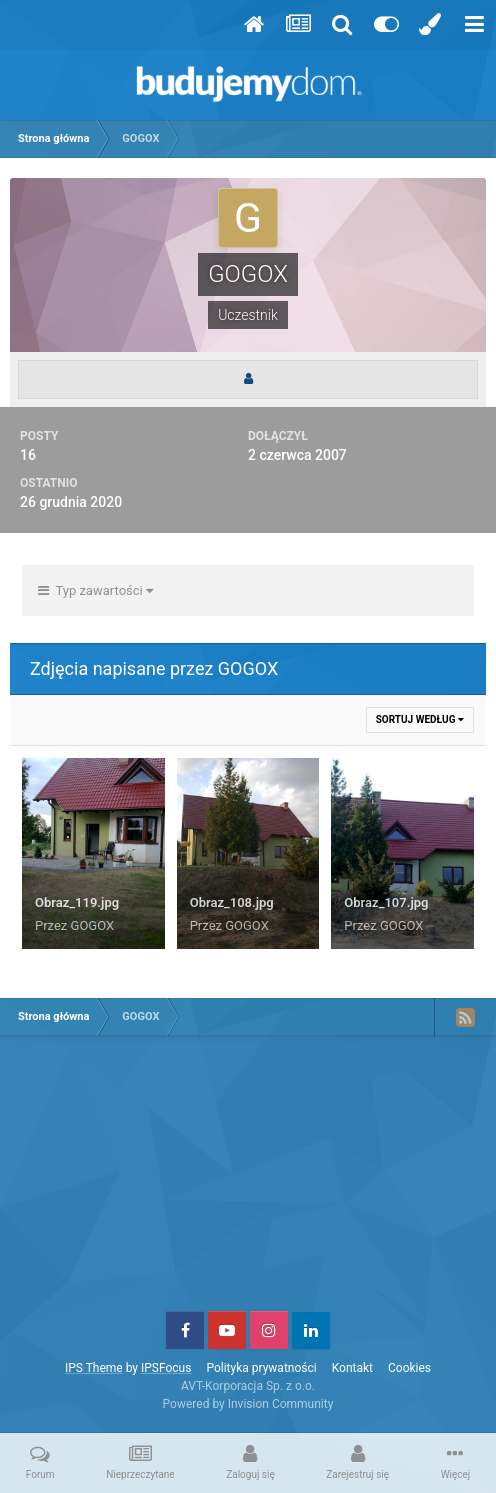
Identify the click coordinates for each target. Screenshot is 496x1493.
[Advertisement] (248, 1181)
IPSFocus (166, 1368)
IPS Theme (94, 1368)
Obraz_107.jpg (386, 902)
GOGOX (93, 925)
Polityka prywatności (261, 1368)
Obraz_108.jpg (232, 902)
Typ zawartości (95, 590)
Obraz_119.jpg (77, 902)
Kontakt (352, 1368)
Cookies (409, 1368)
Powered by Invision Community (248, 1404)
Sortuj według (420, 719)
